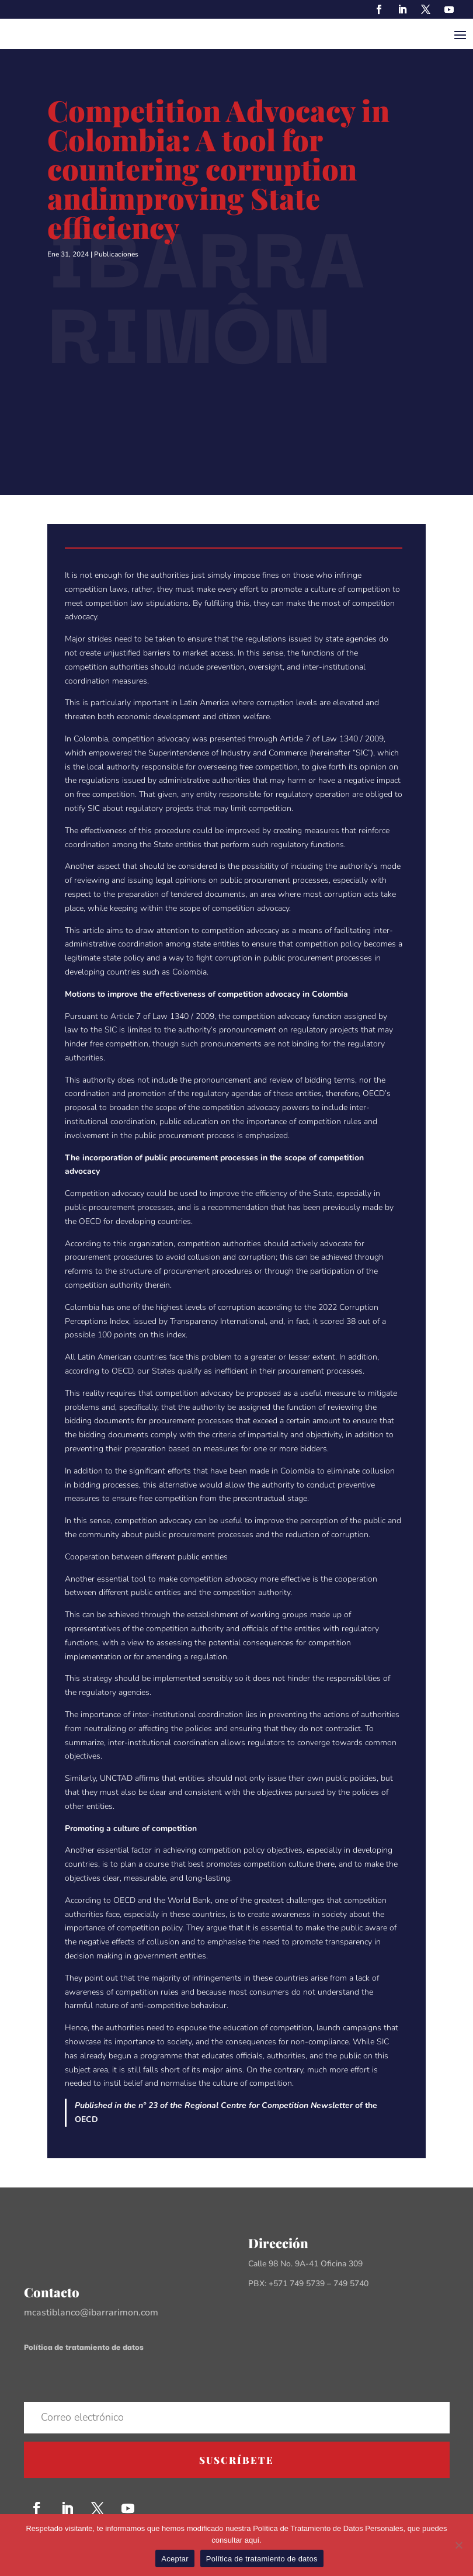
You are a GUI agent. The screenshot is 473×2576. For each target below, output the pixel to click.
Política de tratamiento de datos (84, 2346)
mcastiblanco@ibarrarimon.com (91, 2312)
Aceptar (175, 2558)
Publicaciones (116, 254)
